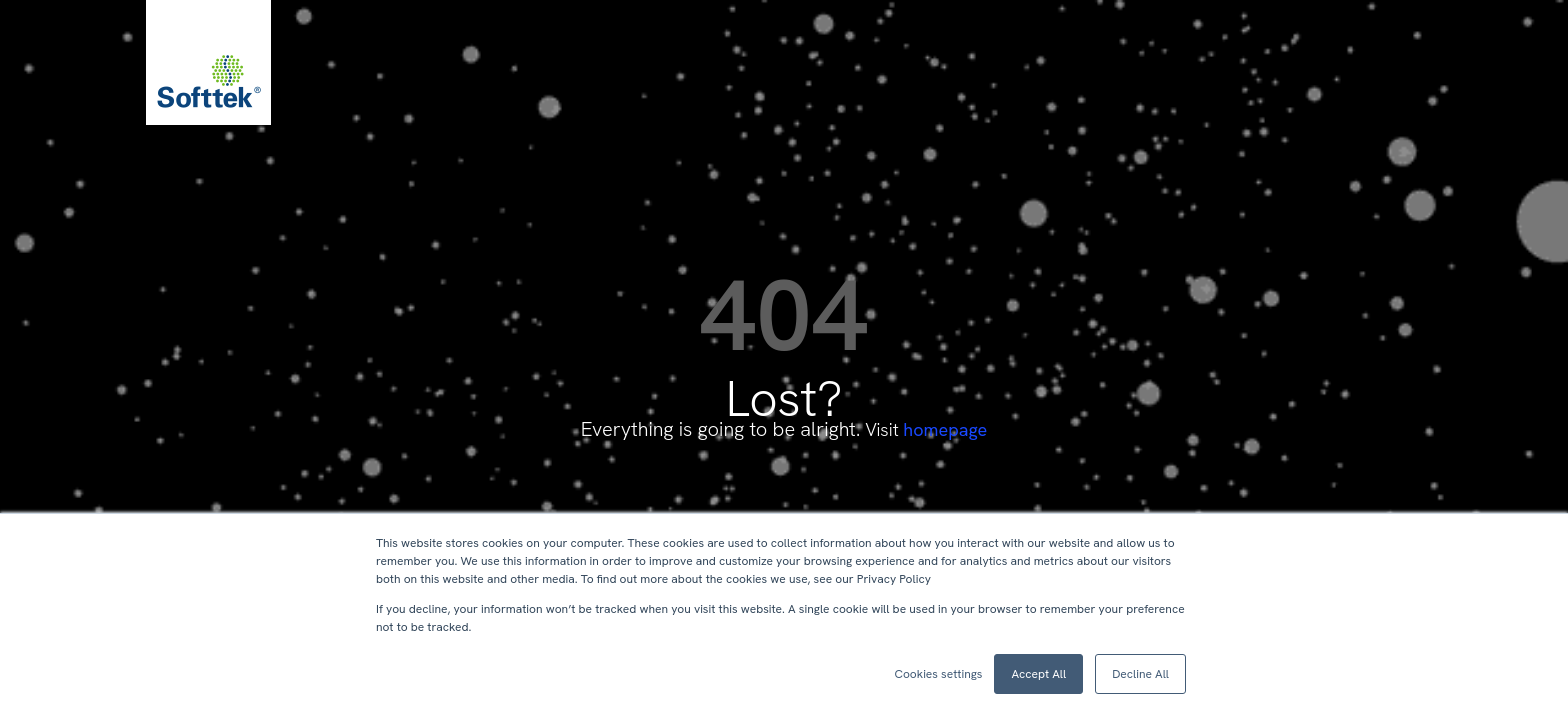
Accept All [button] (1038, 674)
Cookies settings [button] (938, 674)
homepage (945, 429)
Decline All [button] (1140, 674)
